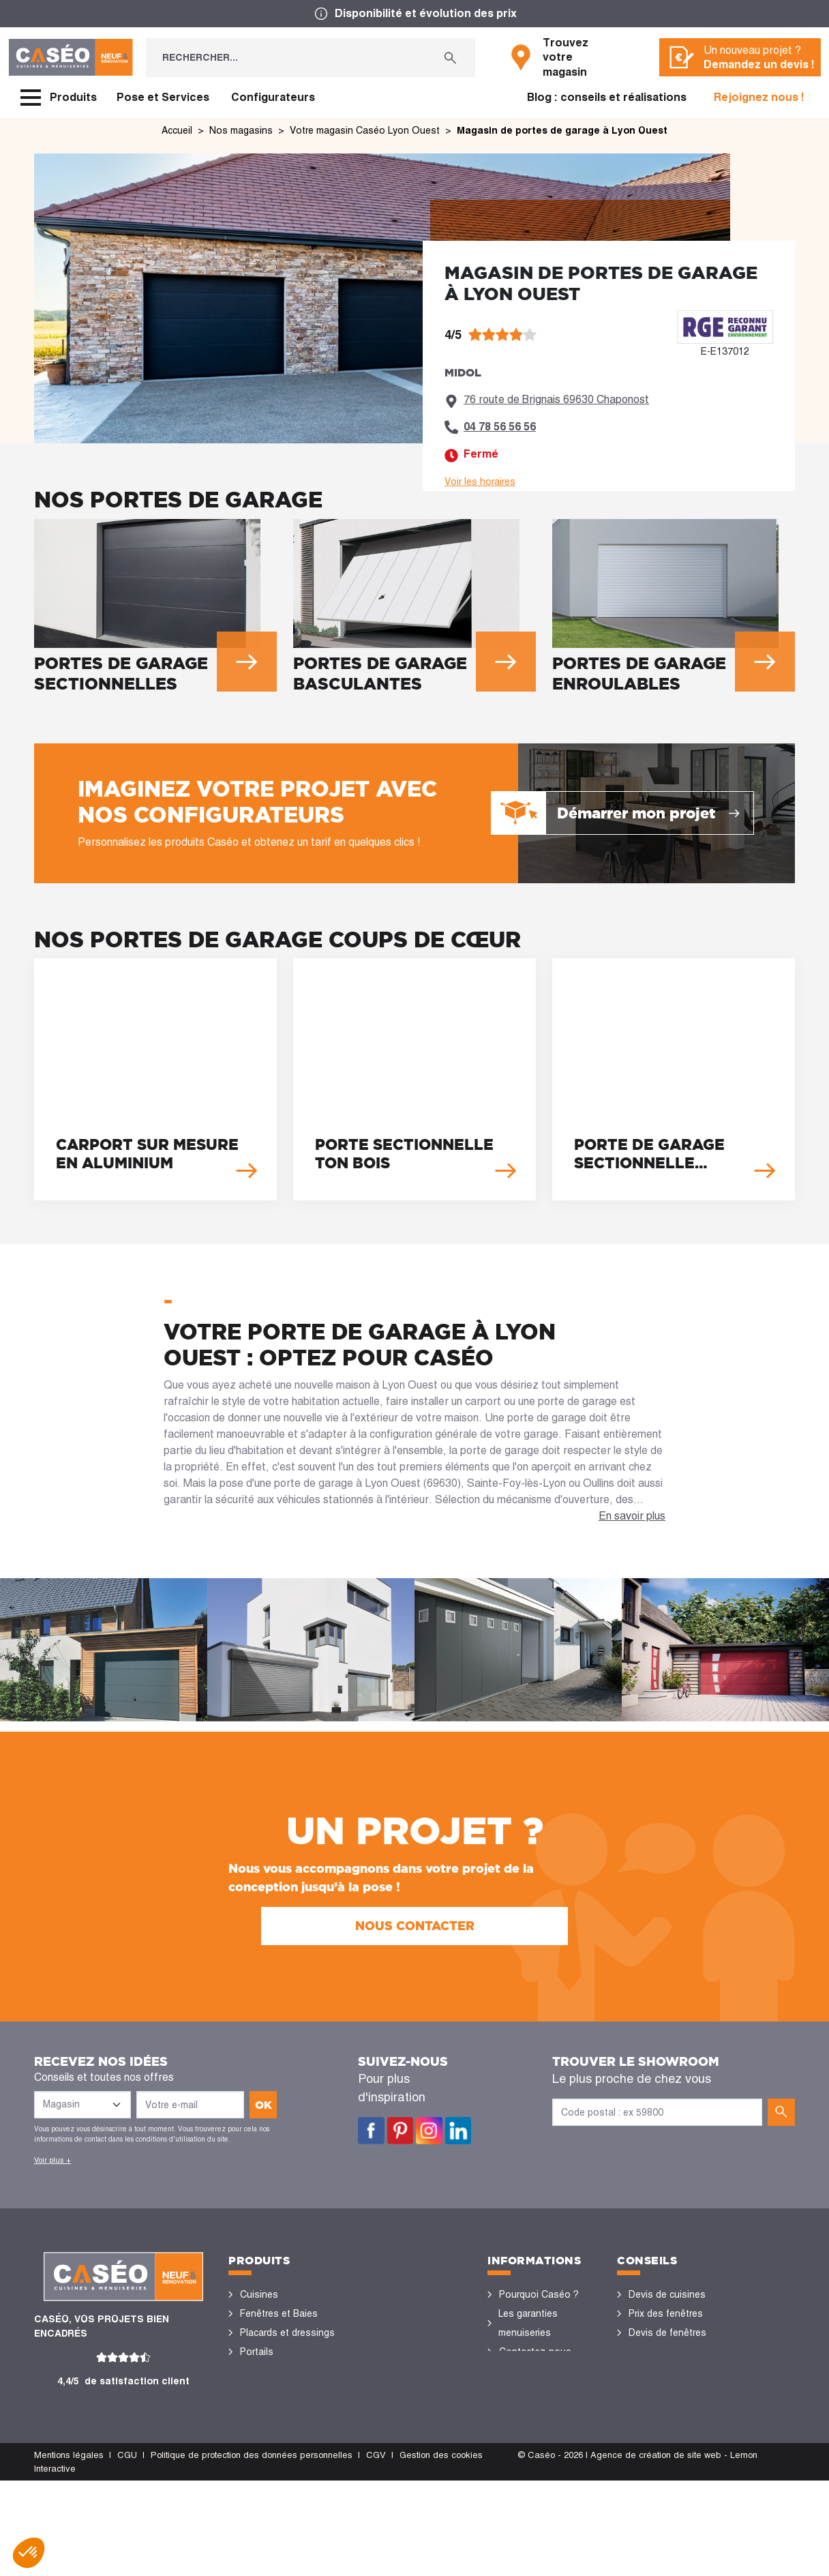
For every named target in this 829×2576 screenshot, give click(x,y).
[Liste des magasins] (82, 2104)
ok (263, 2104)
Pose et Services (163, 97)
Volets (254, 2466)
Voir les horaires (479, 481)
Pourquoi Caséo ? (539, 2294)
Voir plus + (52, 2160)
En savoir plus (632, 1515)
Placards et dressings (287, 2332)
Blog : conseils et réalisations (607, 97)
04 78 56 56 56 (500, 426)
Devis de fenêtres (667, 2332)
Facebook (371, 2130)
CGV (376, 2550)
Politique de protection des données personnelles (251, 2550)
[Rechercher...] (286, 57)
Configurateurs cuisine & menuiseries (676, 2399)
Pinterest (400, 2130)
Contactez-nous (535, 2351)
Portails (256, 2351)
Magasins (520, 2370)
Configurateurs (273, 97)
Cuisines (259, 2294)
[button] (28, 2552)
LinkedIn (458, 2130)
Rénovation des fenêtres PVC (662, 2361)
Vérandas (261, 2447)
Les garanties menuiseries (528, 2323)
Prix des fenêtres (666, 2313)
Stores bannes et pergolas (277, 2418)
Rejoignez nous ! (759, 97)
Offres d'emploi (533, 2408)
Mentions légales (69, 2550)
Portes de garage (278, 2485)
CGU (127, 2550)
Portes (254, 2370)
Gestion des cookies (441, 2550)
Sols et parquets (277, 2389)
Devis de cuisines (667, 2294)
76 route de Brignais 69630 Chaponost (556, 399)
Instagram (429, 2130)
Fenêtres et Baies (279, 2313)
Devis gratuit (526, 2389)
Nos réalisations (665, 2428)
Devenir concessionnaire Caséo (534, 2447)
